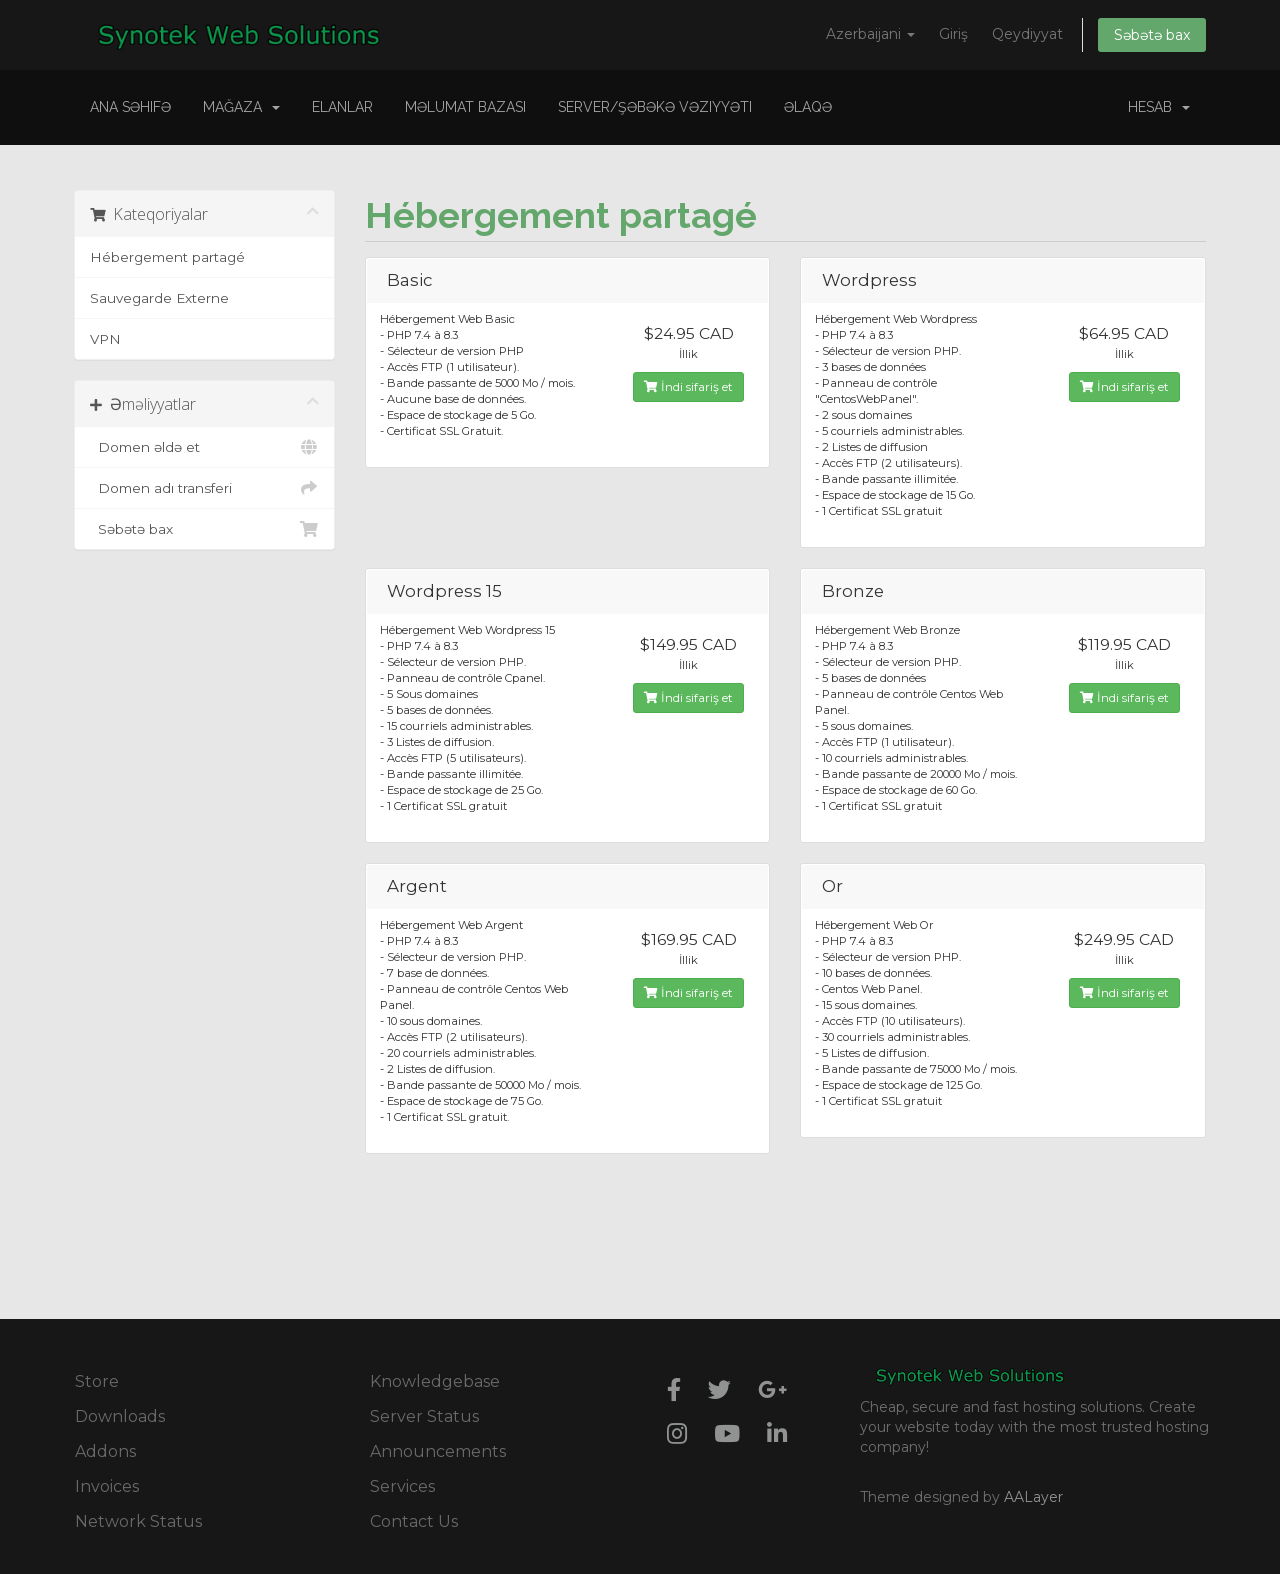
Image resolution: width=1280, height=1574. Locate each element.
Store (97, 1381)
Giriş (953, 34)
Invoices (107, 1486)
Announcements (438, 1451)
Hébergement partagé (167, 257)
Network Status (138, 1521)
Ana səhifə (130, 107)
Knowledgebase (435, 1381)
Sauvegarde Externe (159, 298)
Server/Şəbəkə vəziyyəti (655, 107)
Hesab (1159, 107)
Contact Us (414, 1521)
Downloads (120, 1416)
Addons (105, 1451)
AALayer (1033, 1497)
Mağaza (241, 107)
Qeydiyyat (1027, 34)
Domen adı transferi (204, 488)
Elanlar (342, 107)
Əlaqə (808, 107)
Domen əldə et (204, 447)
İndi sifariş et (688, 386)
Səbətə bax (1152, 35)
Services (402, 1486)
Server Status (424, 1416)
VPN (105, 339)
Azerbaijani (870, 34)
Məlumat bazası (465, 107)
